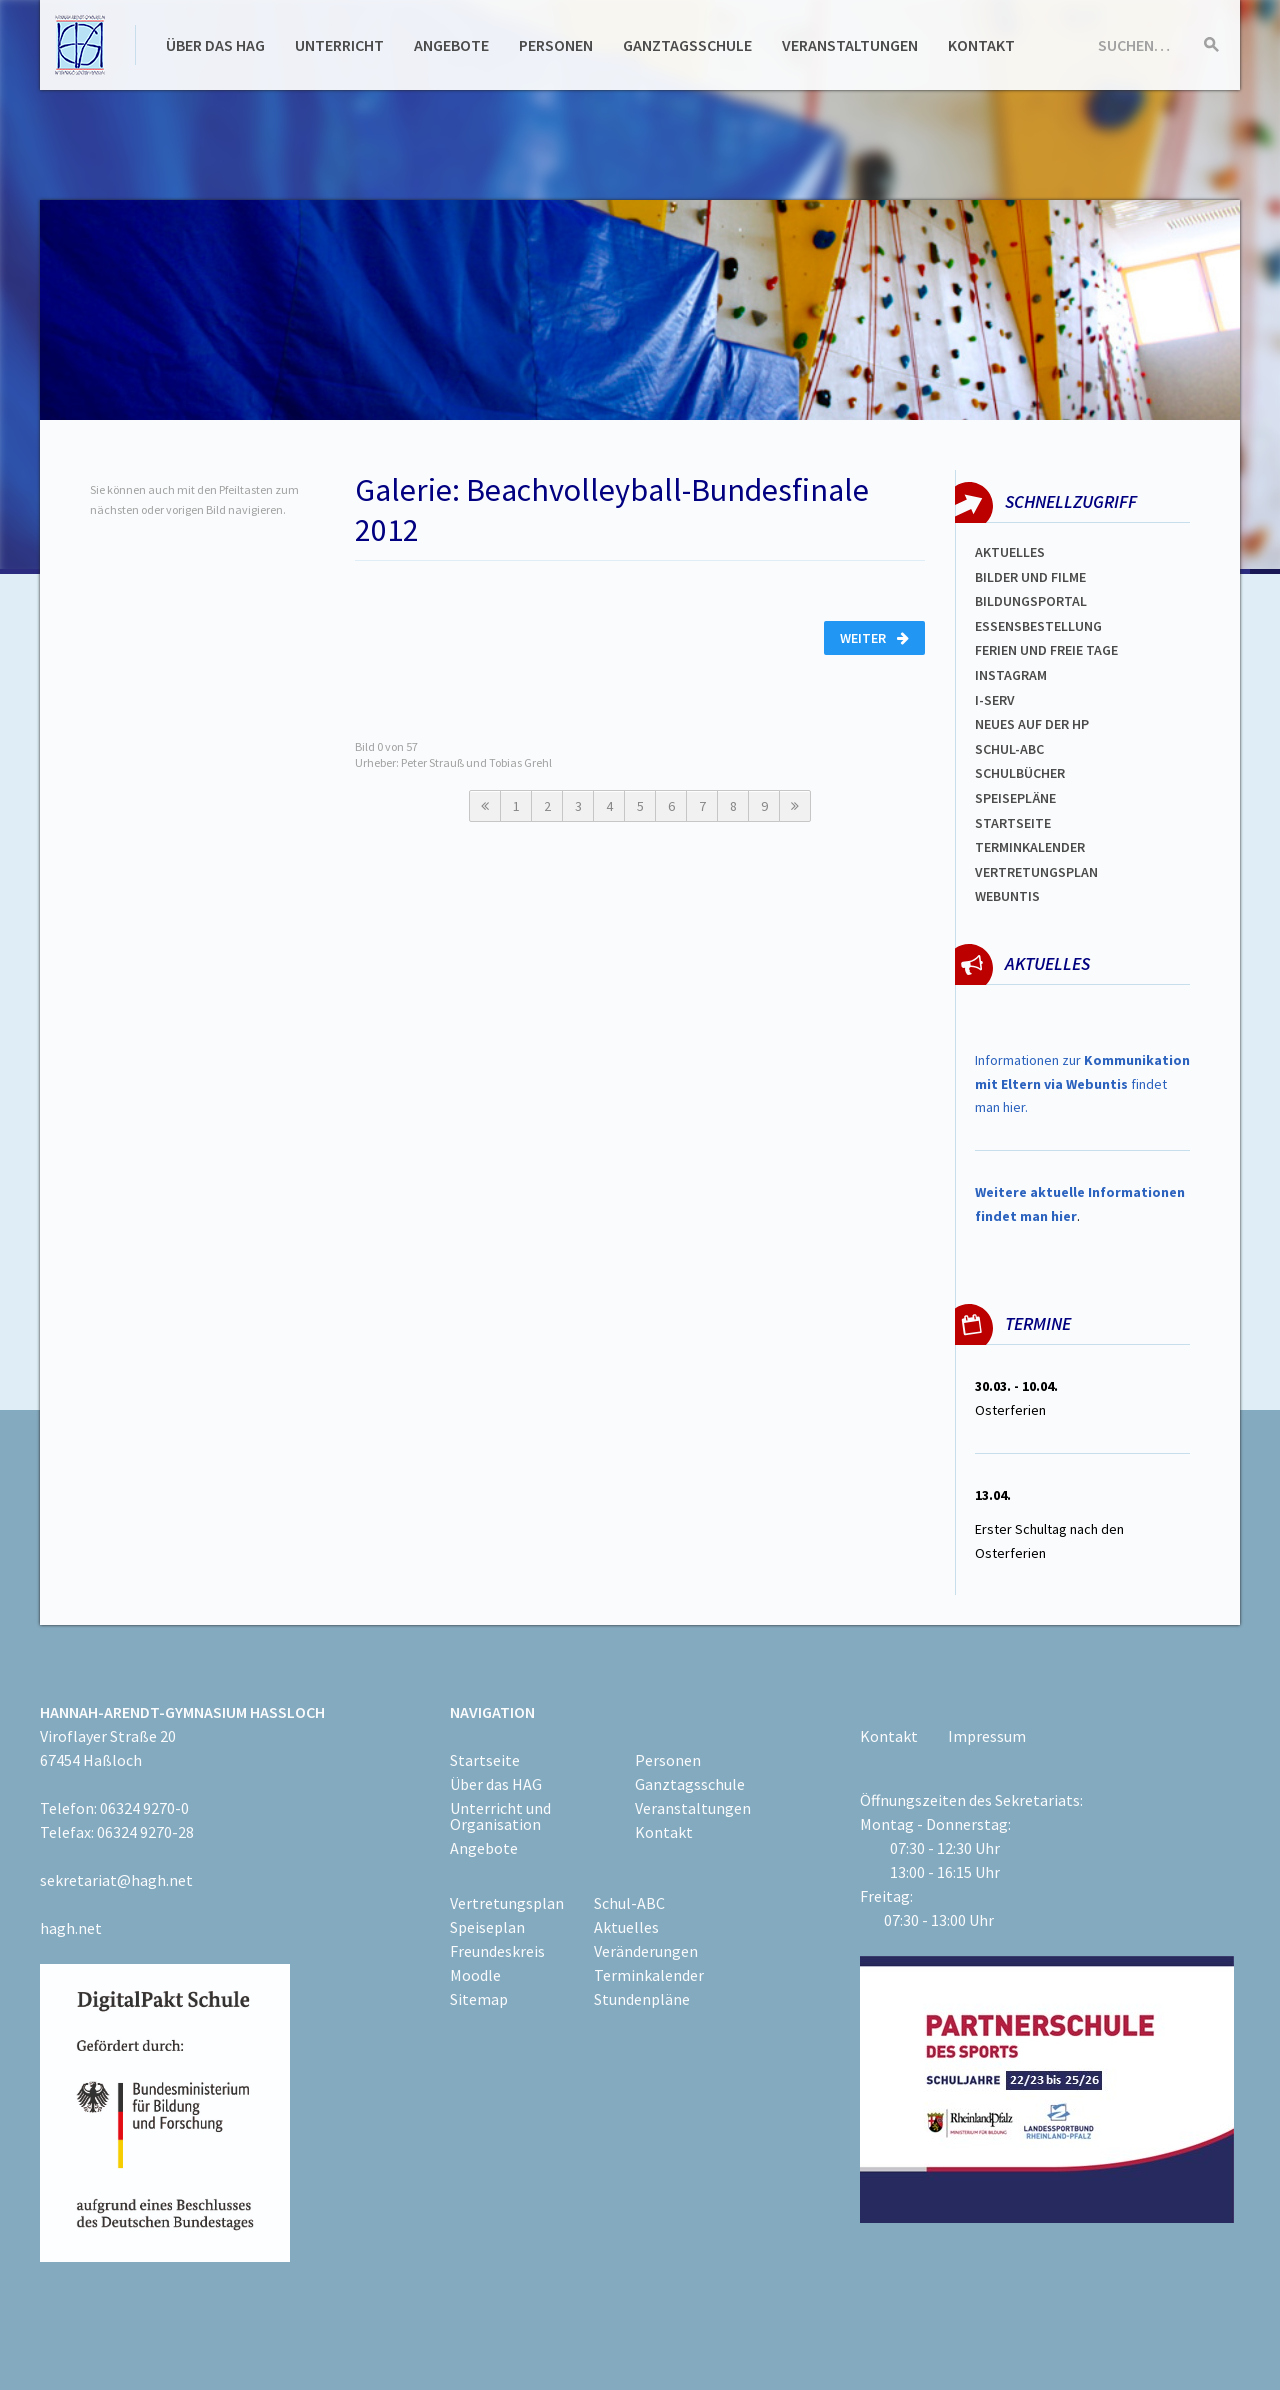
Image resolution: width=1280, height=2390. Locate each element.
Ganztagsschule (687, 45)
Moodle (475, 1975)
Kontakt (981, 45)
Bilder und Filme (1030, 577)
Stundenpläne (642, 1999)
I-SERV (995, 700)
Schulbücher (1020, 773)
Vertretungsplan (1036, 872)
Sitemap (479, 1999)
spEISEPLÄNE (1015, 798)
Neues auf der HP (1032, 724)
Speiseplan (487, 1927)
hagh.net (71, 1928)
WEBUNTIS (1007, 896)
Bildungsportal (1031, 601)
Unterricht (339, 45)
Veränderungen (646, 1951)
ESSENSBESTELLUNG (1038, 626)
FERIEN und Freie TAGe (1046, 650)
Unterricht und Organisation (500, 1816)
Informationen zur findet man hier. (1082, 1084)
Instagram (1011, 675)
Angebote (451, 45)
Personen (556, 45)
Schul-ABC (629, 1903)
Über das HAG (215, 45)
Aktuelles (1010, 552)
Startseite (1013, 823)
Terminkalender (1030, 847)
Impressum (987, 1736)
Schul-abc (1009, 749)
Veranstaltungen (850, 45)
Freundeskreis (497, 1951)
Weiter (874, 638)
